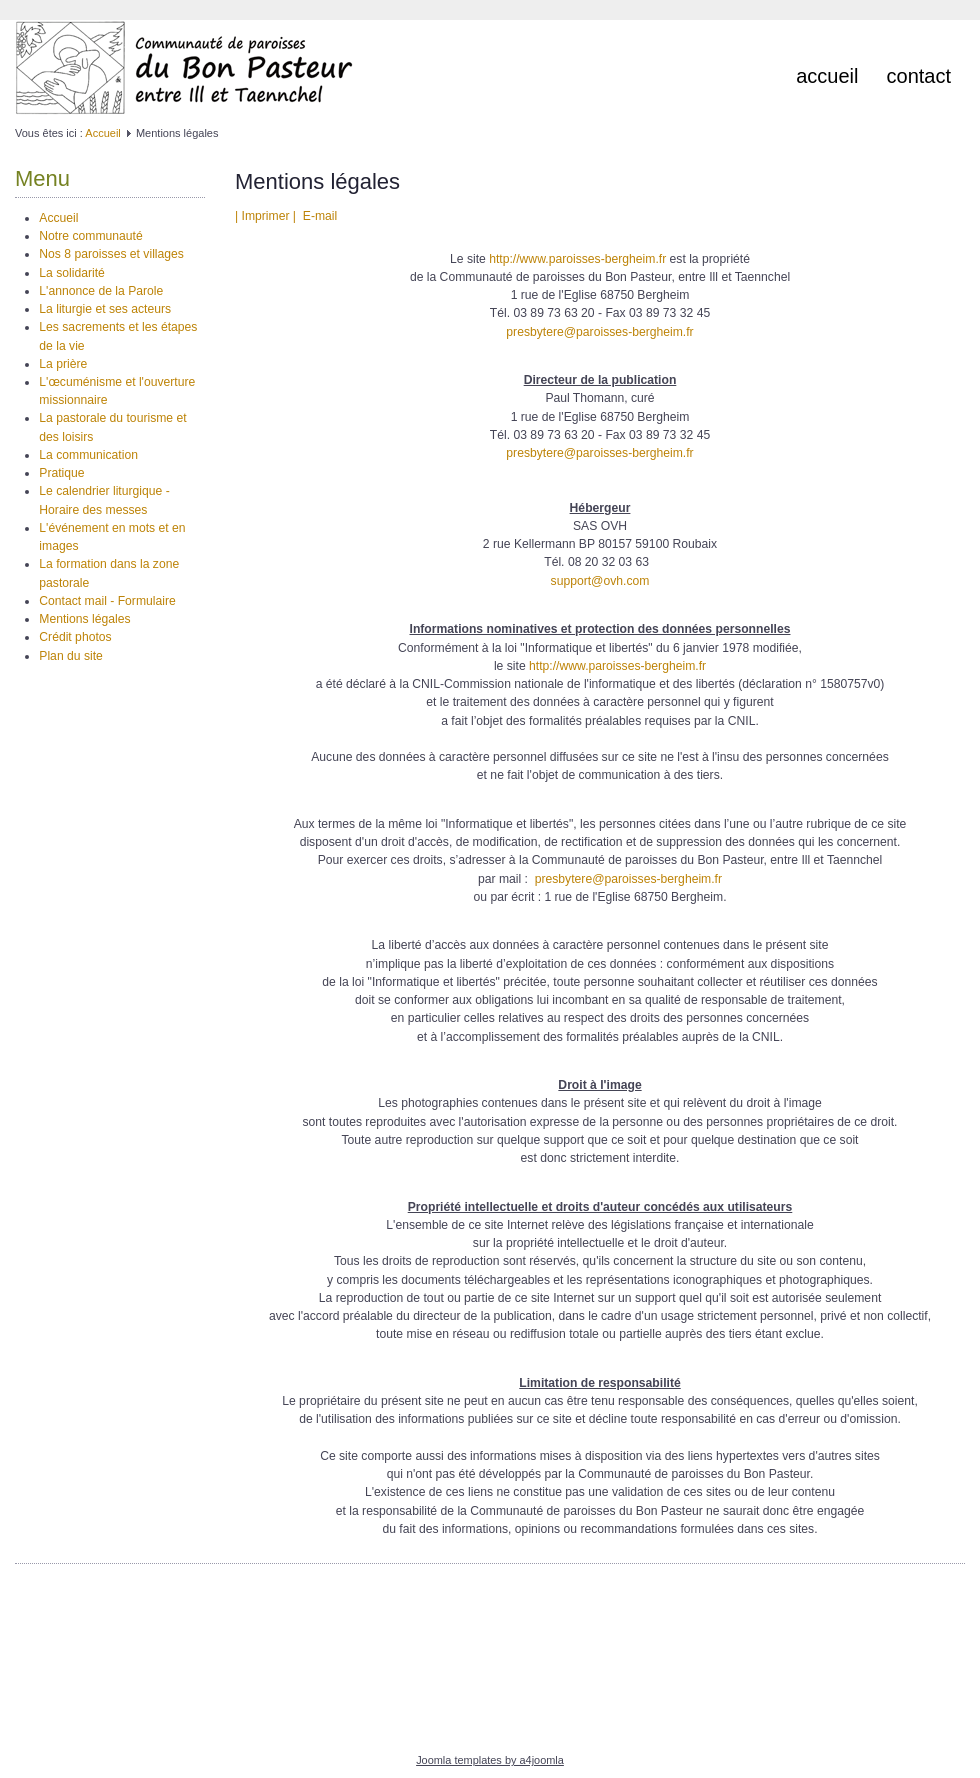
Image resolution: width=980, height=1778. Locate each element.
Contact (919, 76)
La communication (88, 455)
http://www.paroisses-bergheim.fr (577, 259)
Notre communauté (90, 236)
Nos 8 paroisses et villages (111, 254)
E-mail (318, 216)
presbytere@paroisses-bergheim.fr (599, 332)
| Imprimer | (265, 216)
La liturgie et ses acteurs (105, 309)
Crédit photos (75, 637)
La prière (63, 364)
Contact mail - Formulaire (107, 601)
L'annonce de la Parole (101, 291)
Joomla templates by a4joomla (490, 1760)
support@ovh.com (600, 581)
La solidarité (72, 273)
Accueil (827, 76)
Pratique (61, 473)
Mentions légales (84, 619)
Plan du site (71, 656)
